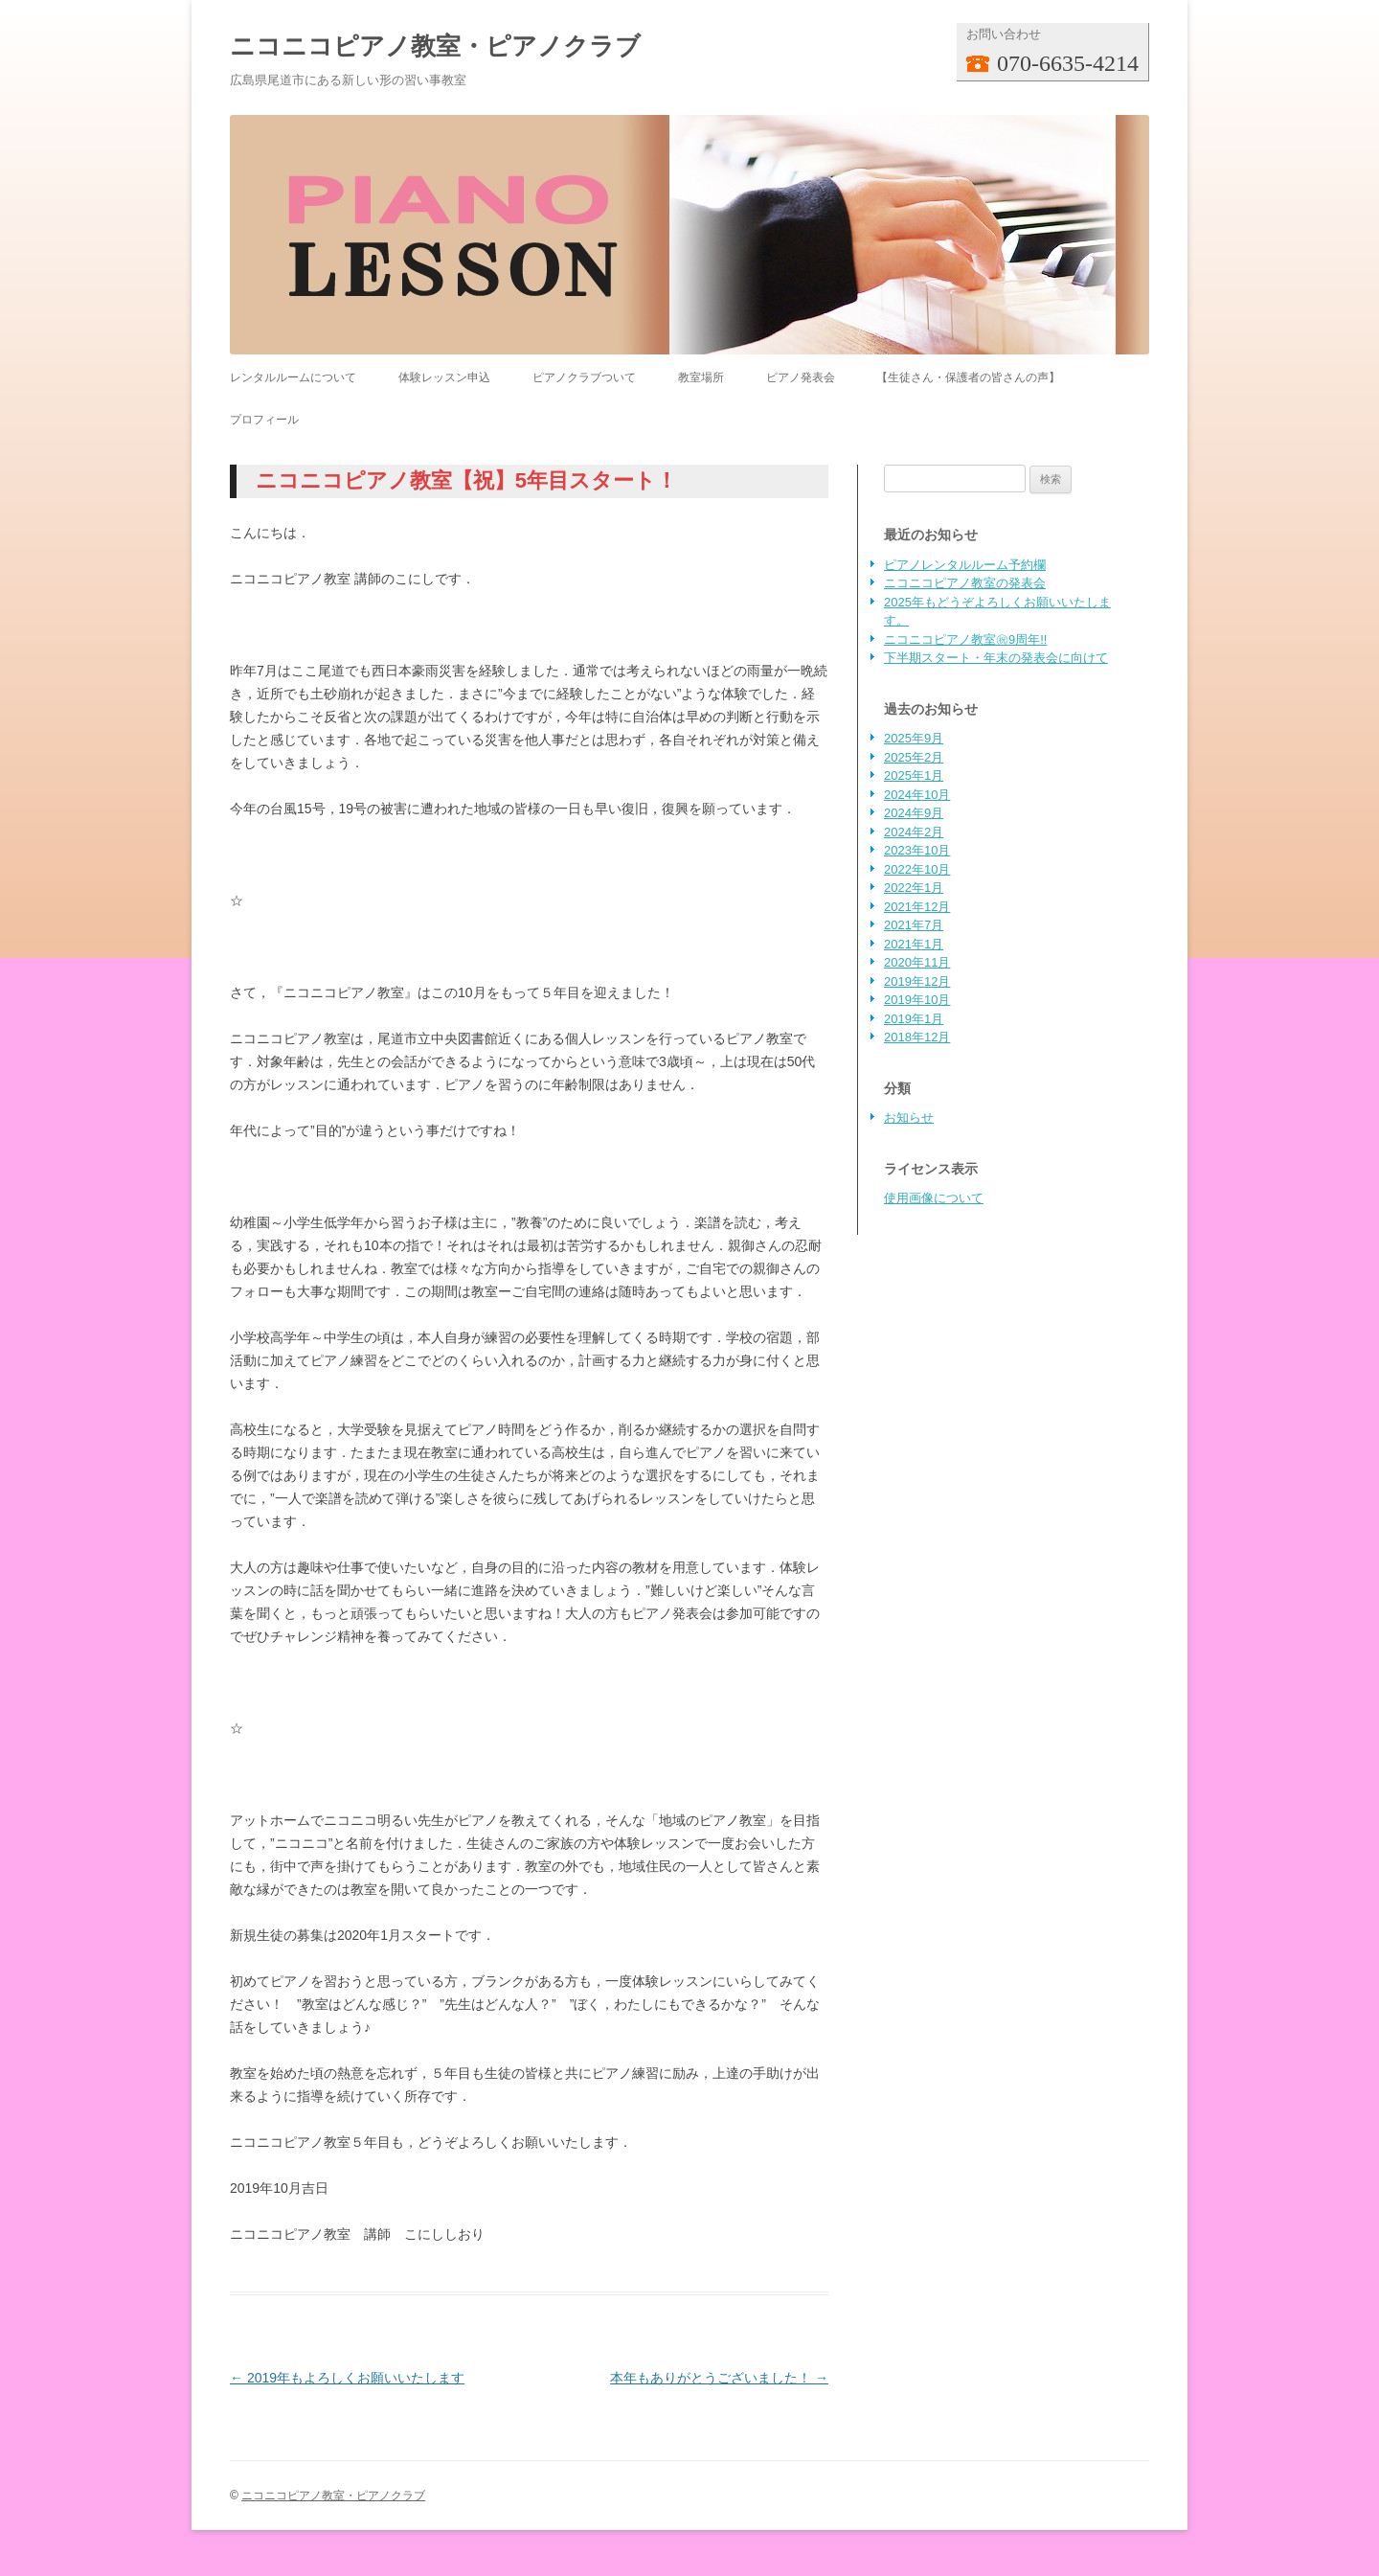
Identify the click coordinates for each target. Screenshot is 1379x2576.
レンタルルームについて (293, 377)
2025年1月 (913, 775)
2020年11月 (917, 962)
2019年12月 (917, 981)
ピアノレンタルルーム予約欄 (965, 565)
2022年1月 (913, 887)
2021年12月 (917, 907)
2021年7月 (913, 925)
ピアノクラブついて (584, 377)
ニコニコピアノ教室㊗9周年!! (965, 639)
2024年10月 (917, 794)
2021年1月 (913, 944)
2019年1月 (913, 1019)
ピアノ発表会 (800, 377)
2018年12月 (917, 1037)
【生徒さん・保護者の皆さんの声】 (968, 377)
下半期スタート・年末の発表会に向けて (996, 657)
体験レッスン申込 (444, 377)
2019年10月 (917, 999)
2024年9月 (913, 813)
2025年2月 (913, 757)
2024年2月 (913, 832)
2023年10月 (917, 850)
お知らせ (909, 1117)
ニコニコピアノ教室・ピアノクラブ (435, 46)
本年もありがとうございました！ (719, 2377)
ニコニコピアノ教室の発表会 (965, 583)
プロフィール (264, 419)
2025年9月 (913, 738)
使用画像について (933, 1198)
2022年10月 (917, 869)
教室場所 (701, 377)
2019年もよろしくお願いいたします (347, 2377)
